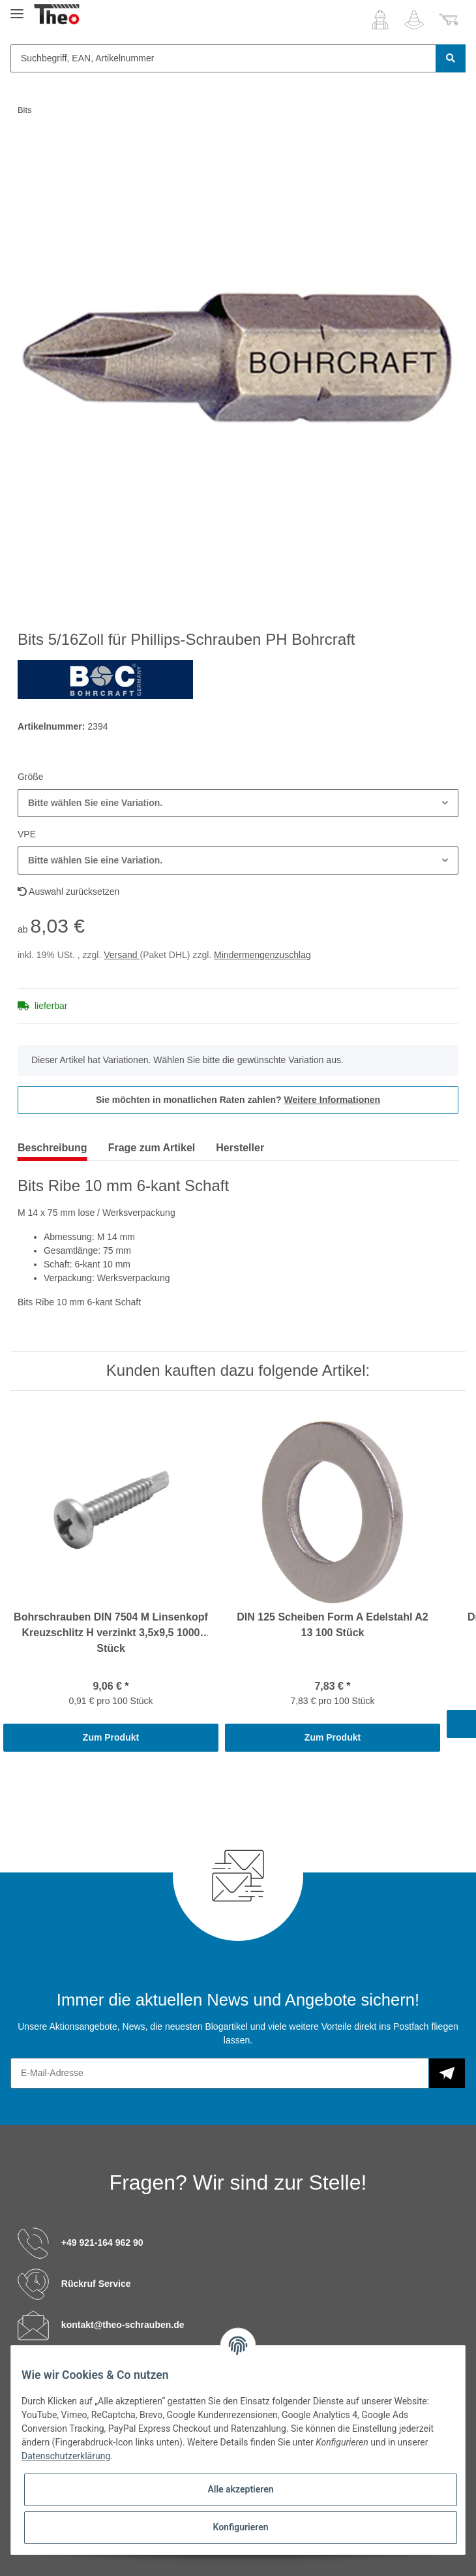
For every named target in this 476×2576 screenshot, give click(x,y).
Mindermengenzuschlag (262, 955)
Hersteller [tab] (240, 1147)
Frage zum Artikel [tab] (152, 1147)
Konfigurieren (240, 2527)
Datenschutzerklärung (66, 2456)
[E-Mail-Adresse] (219, 2073)
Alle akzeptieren (240, 2489)
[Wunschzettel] (414, 20)
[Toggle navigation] (16, 8)
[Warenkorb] (449, 20)
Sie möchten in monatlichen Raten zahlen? (238, 1099)
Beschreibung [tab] (52, 1147)
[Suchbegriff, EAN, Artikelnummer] (223, 58)
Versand (122, 955)
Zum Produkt (111, 1737)
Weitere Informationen (332, 1099)
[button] (380, 20)
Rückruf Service (96, 2283)
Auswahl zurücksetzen (68, 891)
